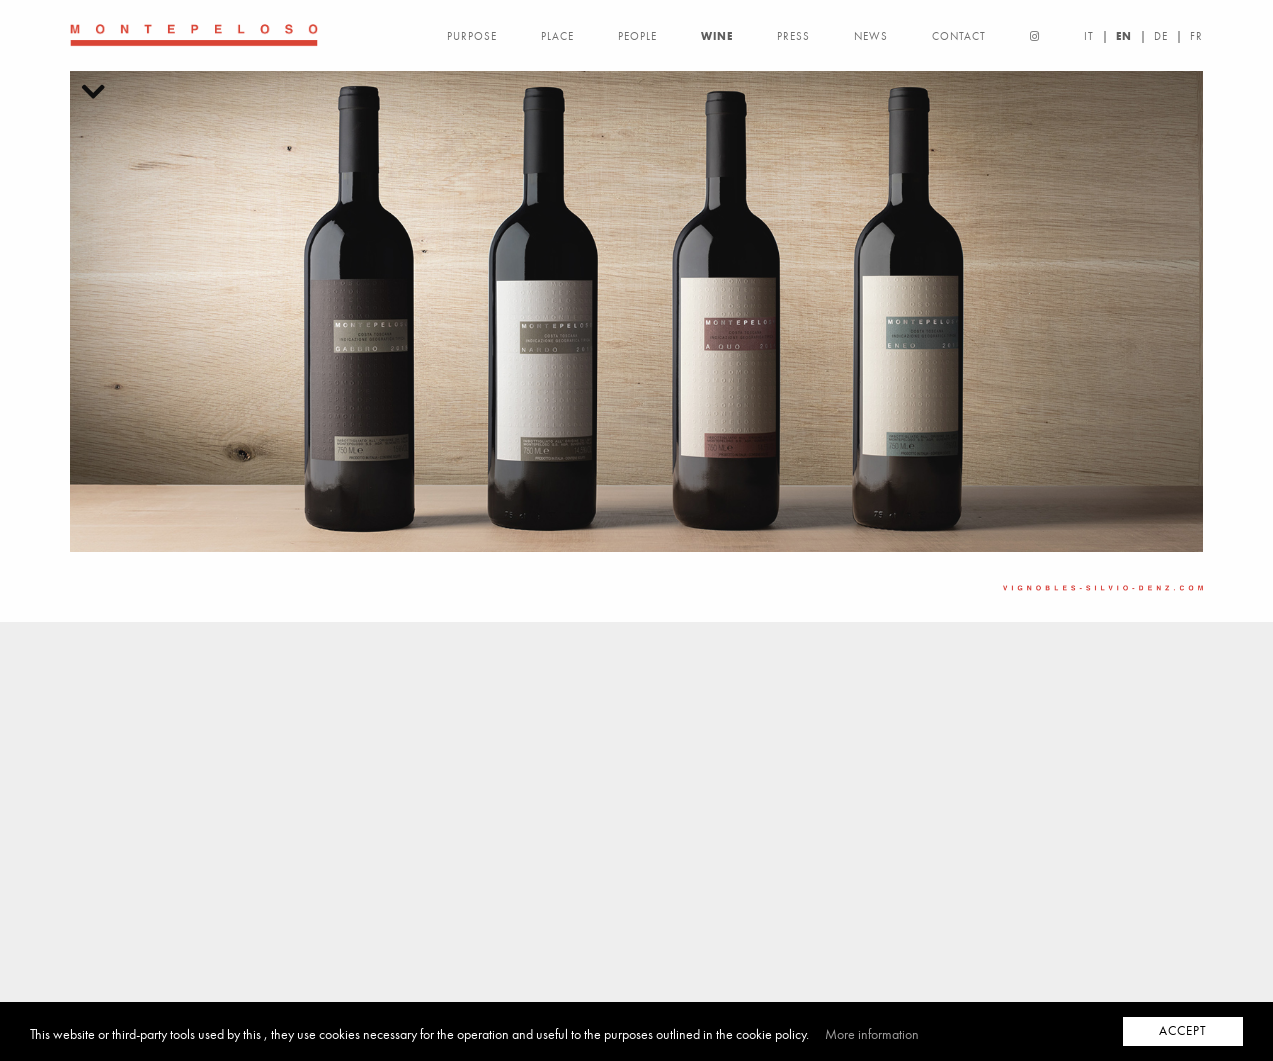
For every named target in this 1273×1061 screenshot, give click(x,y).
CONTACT (959, 36)
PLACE (557, 36)
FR (1196, 36)
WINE (717, 36)
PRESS (793, 36)
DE (1161, 36)
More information (872, 1034)
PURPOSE (472, 36)
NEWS (871, 36)
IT (1089, 36)
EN (1124, 36)
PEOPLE (637, 36)
